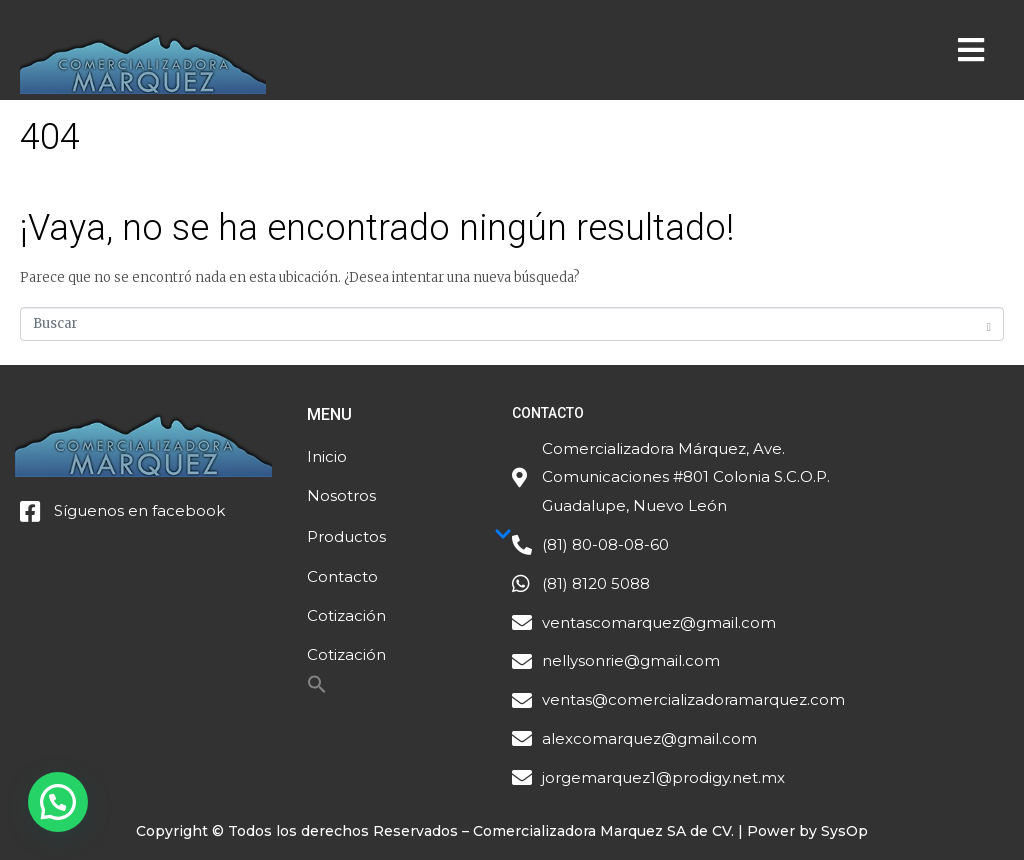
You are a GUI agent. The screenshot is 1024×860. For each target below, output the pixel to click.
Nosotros (341, 495)
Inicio (327, 456)
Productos (409, 536)
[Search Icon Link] (317, 689)
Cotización (346, 615)
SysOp (844, 831)
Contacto (342, 576)
